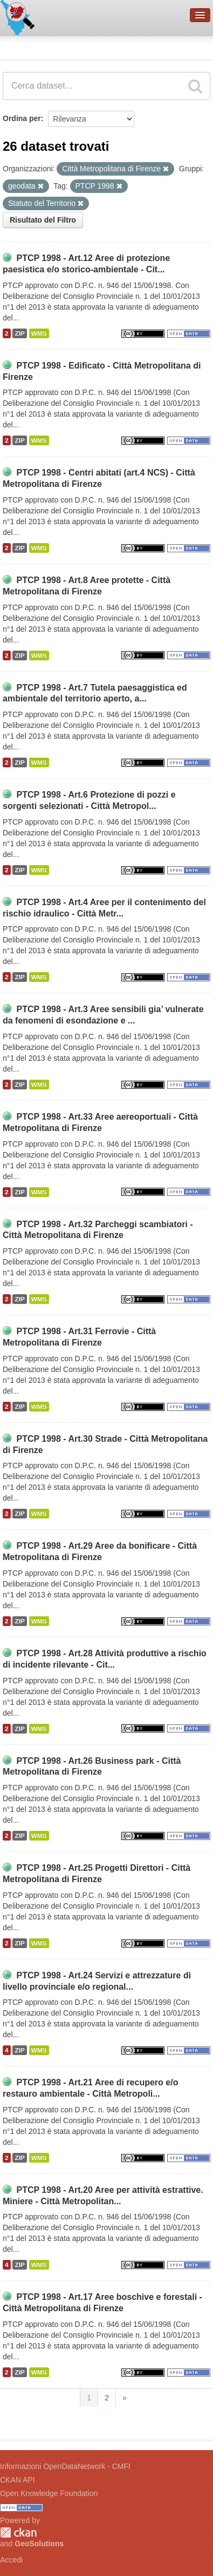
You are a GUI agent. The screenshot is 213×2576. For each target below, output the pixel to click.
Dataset (19, 46)
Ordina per (22, 118)
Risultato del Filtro (43, 220)
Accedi (11, 2559)
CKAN (18, 2532)
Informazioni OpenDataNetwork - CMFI (65, 2466)
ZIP (19, 333)
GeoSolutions (39, 2543)
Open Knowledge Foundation (49, 2493)
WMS (39, 333)
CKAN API (17, 2479)
